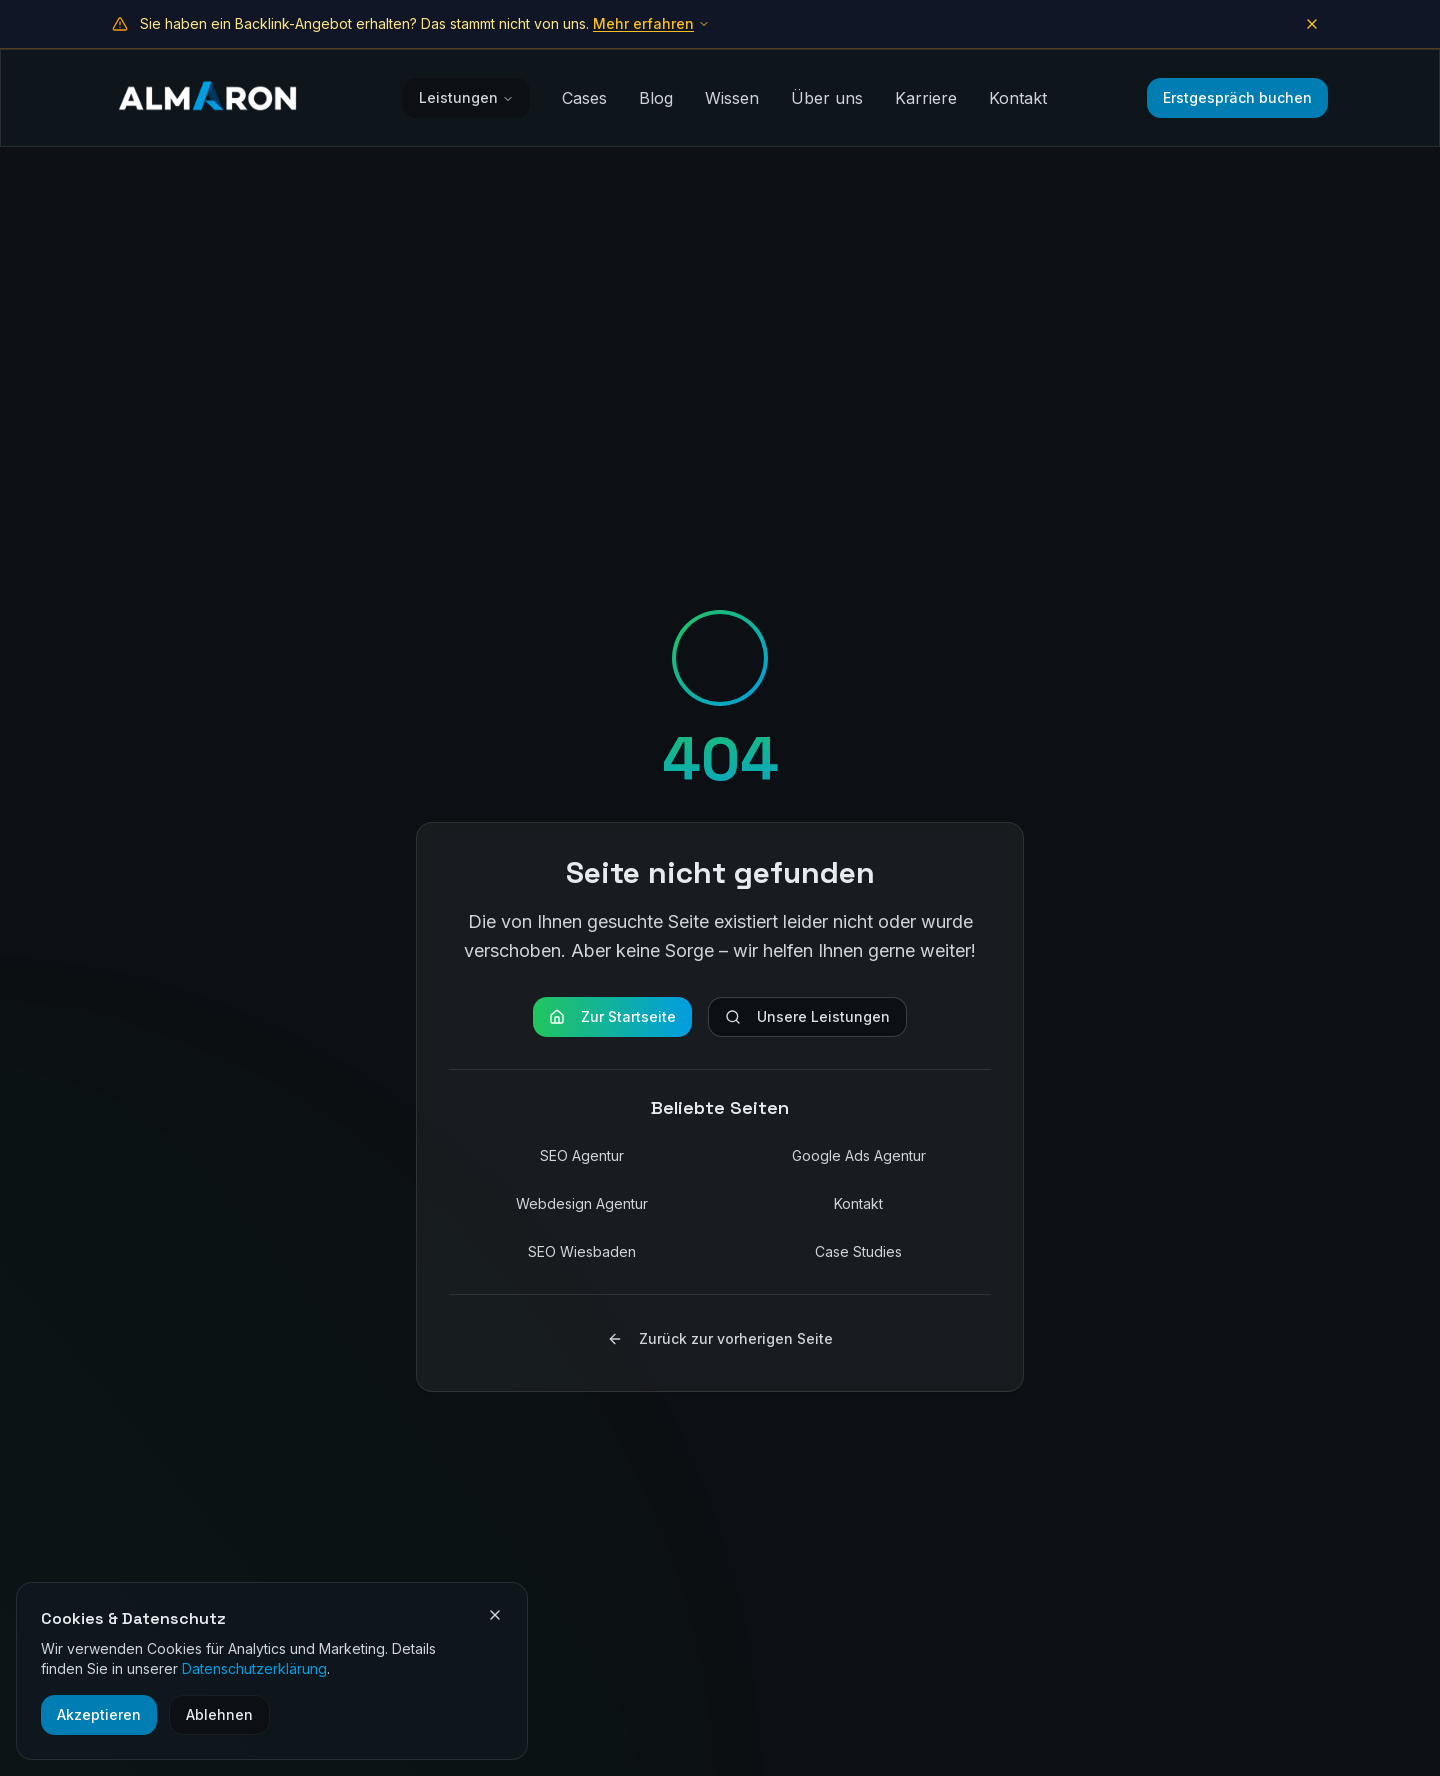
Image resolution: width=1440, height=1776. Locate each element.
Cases (584, 98)
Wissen (732, 98)
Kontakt (1018, 98)
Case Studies (858, 1251)
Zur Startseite (612, 1016)
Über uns (827, 98)
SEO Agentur (582, 1155)
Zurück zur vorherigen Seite (720, 1338)
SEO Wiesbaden (582, 1251)
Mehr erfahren (651, 23)
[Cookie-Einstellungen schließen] (495, 1615)
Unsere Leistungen (807, 1016)
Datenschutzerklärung (254, 1668)
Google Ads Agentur (859, 1155)
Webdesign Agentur (582, 1203)
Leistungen (466, 97)
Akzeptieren (99, 1714)
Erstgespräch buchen (1237, 97)
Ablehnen (219, 1714)
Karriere (926, 98)
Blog (656, 98)
